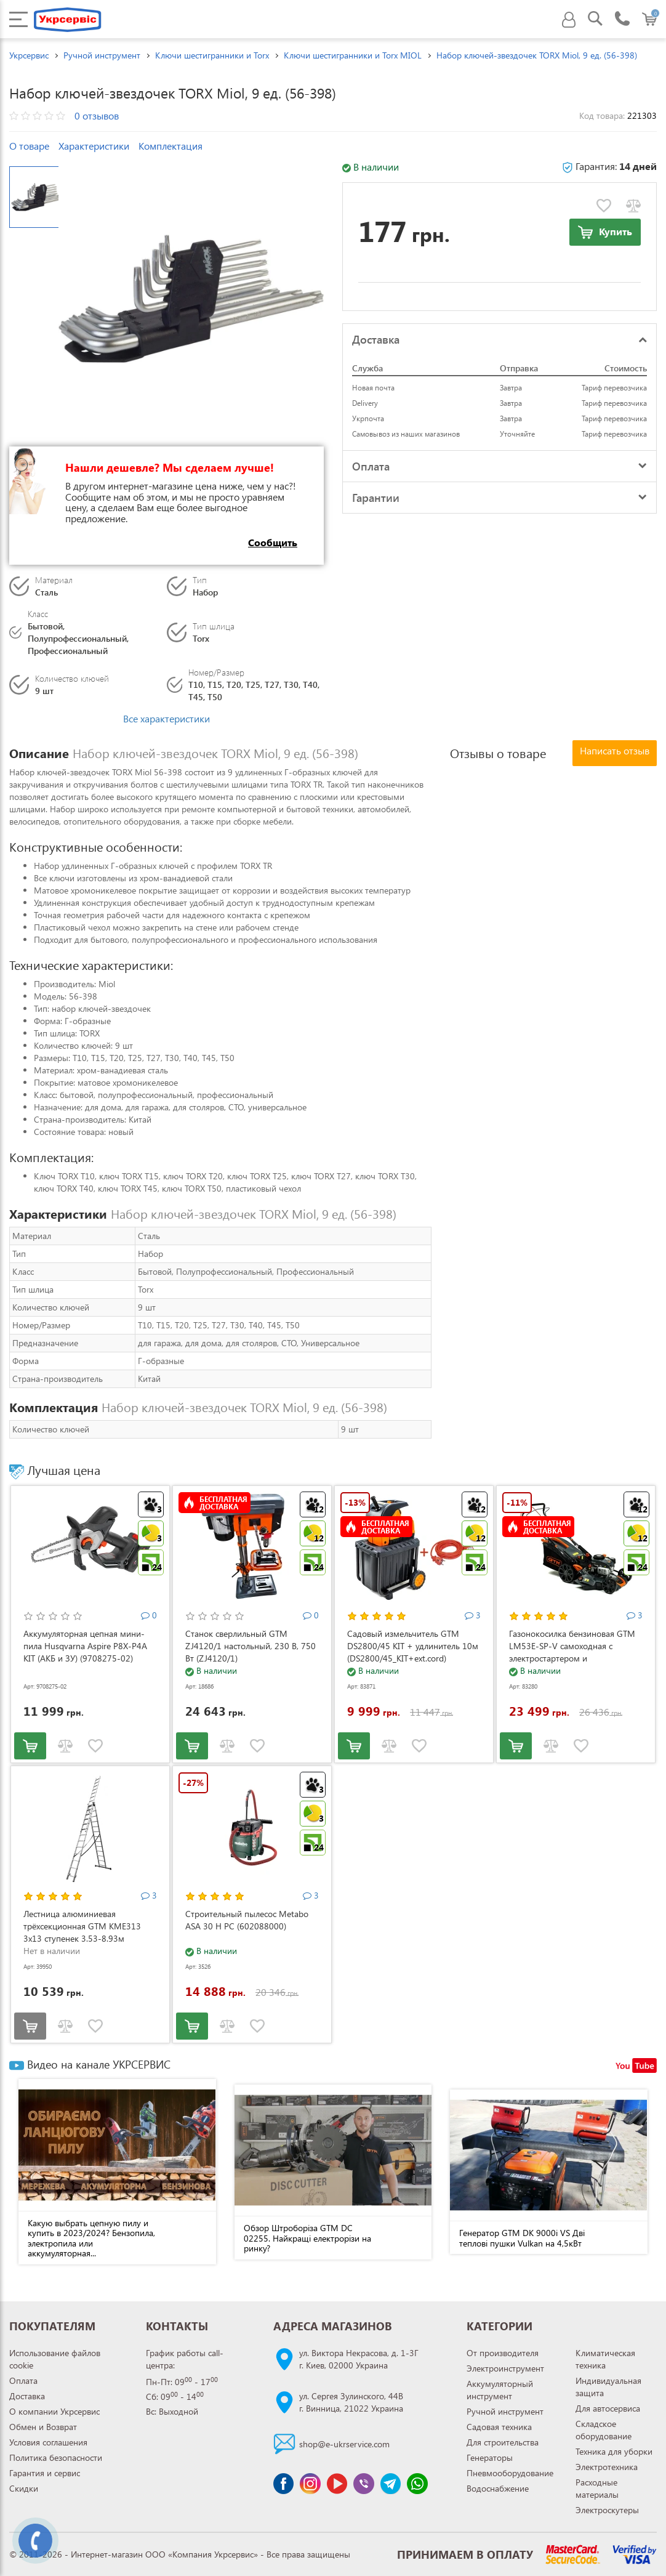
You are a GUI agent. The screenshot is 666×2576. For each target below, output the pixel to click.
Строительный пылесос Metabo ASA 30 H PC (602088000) (246, 1920)
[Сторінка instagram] (310, 2483)
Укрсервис (29, 55)
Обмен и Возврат (43, 2427)
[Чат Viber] (363, 2483)
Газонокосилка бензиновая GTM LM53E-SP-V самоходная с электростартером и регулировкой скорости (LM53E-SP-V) (572, 1658)
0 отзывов (96, 115)
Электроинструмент (505, 2368)
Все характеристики (166, 718)
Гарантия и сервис (44, 2473)
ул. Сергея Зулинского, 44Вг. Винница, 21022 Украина (351, 2402)
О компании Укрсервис (54, 2411)
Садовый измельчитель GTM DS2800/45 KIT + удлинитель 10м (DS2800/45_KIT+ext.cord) (412, 1646)
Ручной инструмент (505, 2411)
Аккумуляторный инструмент (500, 2390)
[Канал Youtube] (337, 2483)
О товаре (29, 145)
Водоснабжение (498, 2488)
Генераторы (490, 2457)
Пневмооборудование (510, 2473)
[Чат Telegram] (390, 2483)
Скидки (23, 2488)
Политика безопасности (55, 2457)
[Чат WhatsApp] (417, 2483)
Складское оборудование (604, 2430)
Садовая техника (499, 2427)
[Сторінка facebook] (283, 2483)
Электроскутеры (607, 2510)
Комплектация (170, 145)
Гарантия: (609, 165)
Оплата (23, 2380)
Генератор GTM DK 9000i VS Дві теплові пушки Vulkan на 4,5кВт (522, 2238)
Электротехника (607, 2467)
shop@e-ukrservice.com (344, 2444)
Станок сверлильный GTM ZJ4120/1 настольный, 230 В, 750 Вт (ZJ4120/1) (250, 1646)
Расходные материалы (597, 2488)
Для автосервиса (608, 2408)
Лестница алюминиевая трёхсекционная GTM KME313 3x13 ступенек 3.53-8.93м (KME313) (82, 1932)
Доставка (27, 2396)
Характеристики (93, 145)
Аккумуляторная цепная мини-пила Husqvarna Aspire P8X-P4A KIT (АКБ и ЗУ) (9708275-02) (85, 1646)
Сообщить (272, 542)
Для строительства (503, 2442)
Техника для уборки (614, 2451)
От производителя (503, 2353)
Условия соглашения (48, 2442)
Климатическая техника (605, 2359)
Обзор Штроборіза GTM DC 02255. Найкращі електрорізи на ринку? (307, 2238)
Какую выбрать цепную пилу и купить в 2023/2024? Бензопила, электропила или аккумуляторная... (91, 2238)
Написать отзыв (614, 750)
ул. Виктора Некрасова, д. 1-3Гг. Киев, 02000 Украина (359, 2359)
